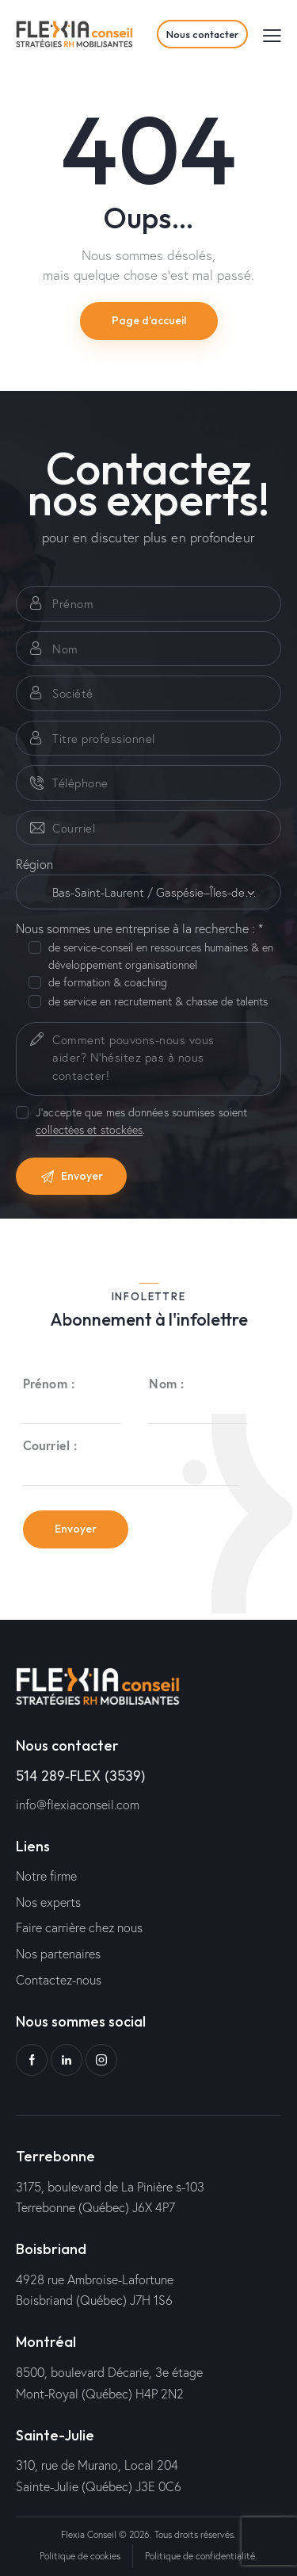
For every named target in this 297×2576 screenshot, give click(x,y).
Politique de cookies (80, 2556)
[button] (272, 34)
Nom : (166, 1383)
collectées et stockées (89, 1130)
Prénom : (48, 1383)
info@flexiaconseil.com (77, 1804)
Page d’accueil (149, 320)
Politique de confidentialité (200, 2556)
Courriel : (50, 1445)
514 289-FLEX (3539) (81, 1775)
